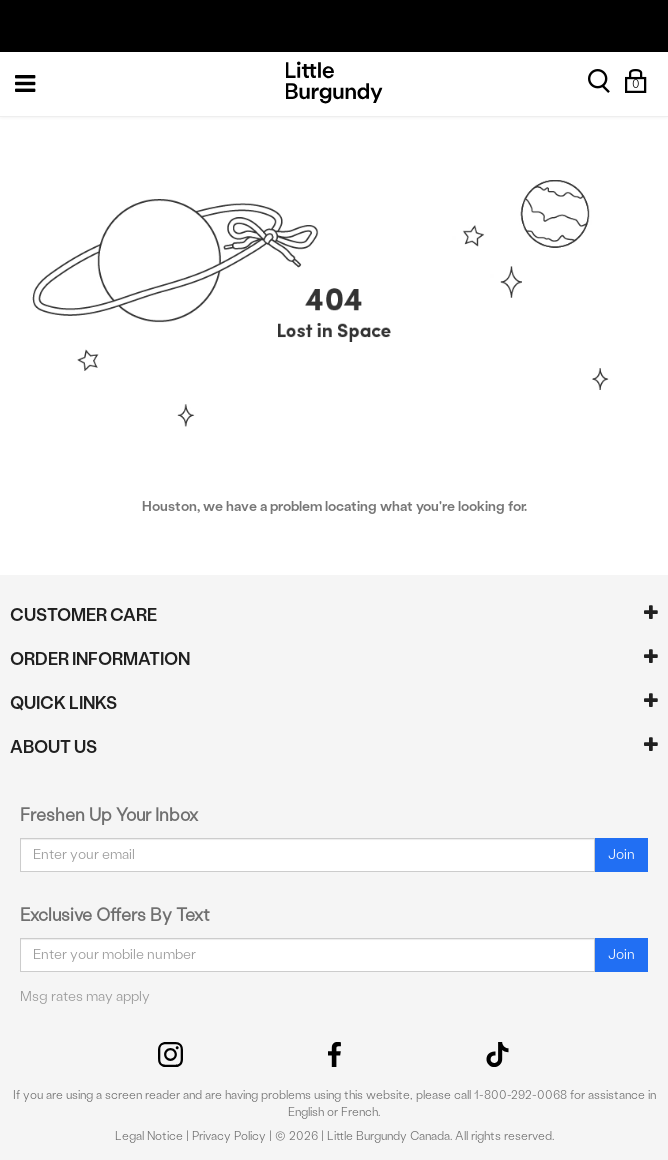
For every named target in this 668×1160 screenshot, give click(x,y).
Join (621, 854)
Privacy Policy (229, 1136)
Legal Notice (149, 1136)
